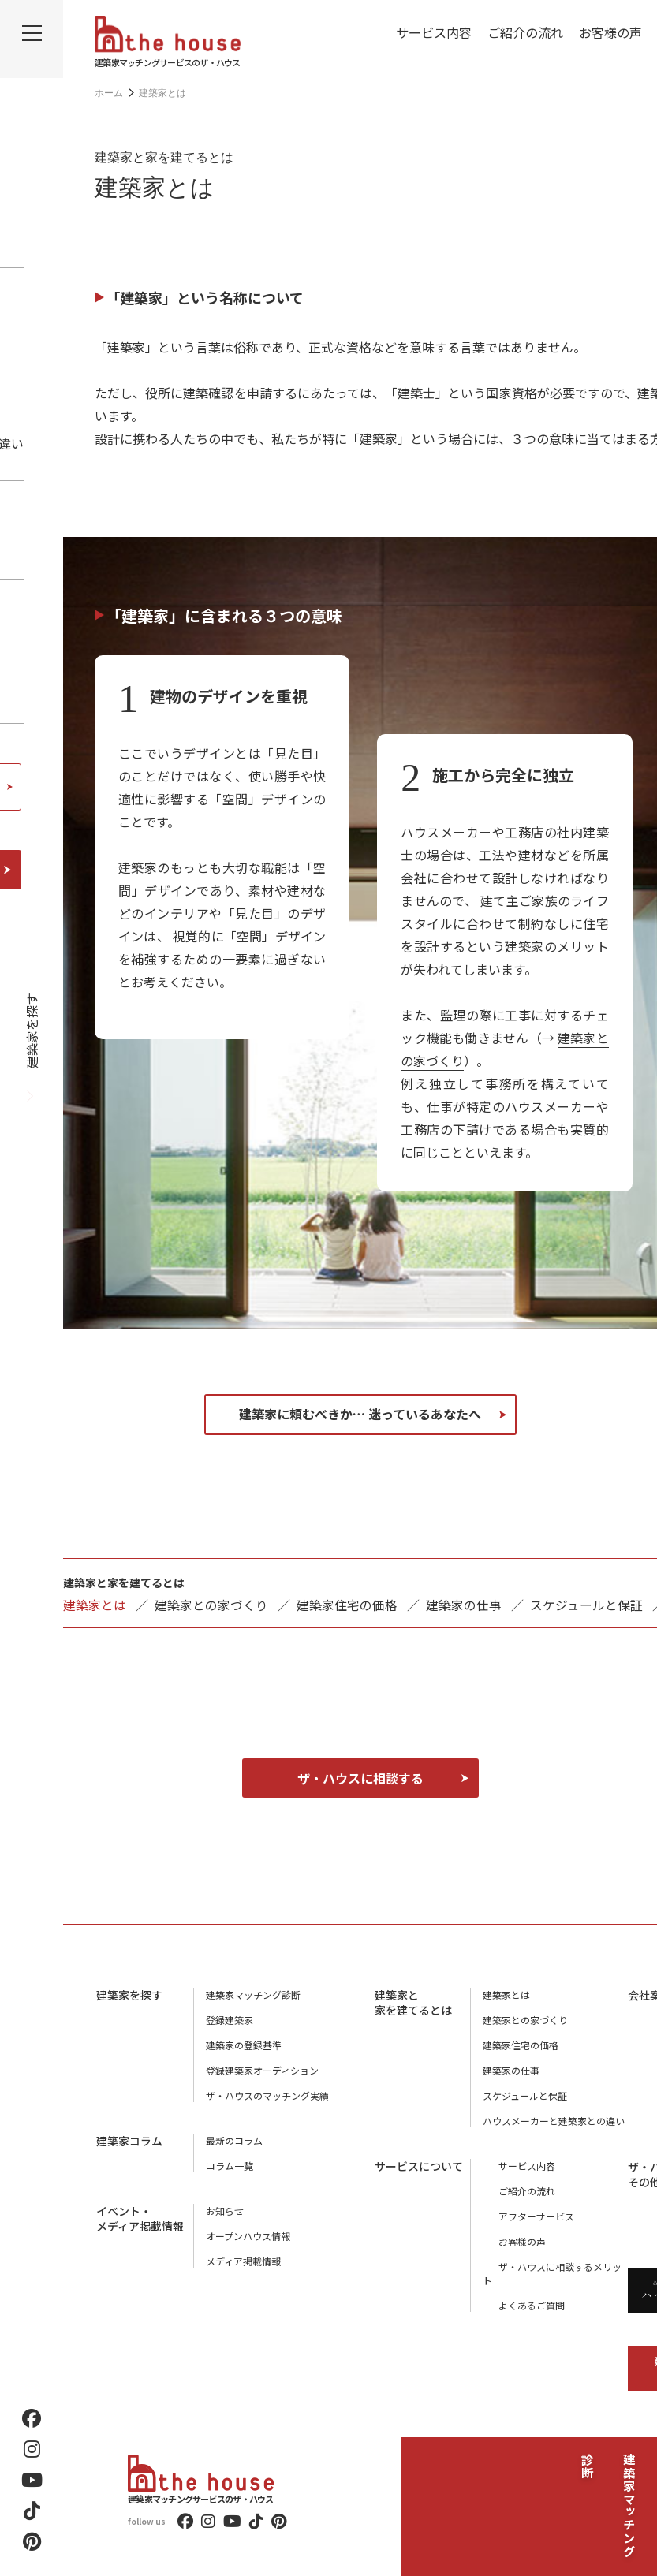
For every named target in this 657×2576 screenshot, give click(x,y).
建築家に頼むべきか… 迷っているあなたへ (360, 1413)
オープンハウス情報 (248, 2235)
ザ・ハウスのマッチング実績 (267, 2094)
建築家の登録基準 (244, 2044)
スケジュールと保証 (586, 1604)
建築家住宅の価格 (347, 1604)
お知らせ (225, 2209)
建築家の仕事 (464, 1604)
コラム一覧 (229, 2165)
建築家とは (506, 1993)
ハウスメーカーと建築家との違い (554, 2120)
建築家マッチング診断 (629, 2471)
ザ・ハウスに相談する (360, 1777)
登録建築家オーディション (262, 2069)
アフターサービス (520, 2215)
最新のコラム (234, 2139)
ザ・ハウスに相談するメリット (549, 2265)
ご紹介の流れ (525, 32)
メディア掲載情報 (243, 2260)
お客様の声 (610, 32)
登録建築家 (229, 2019)
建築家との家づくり (211, 1604)
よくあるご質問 (516, 2291)
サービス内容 (434, 32)
